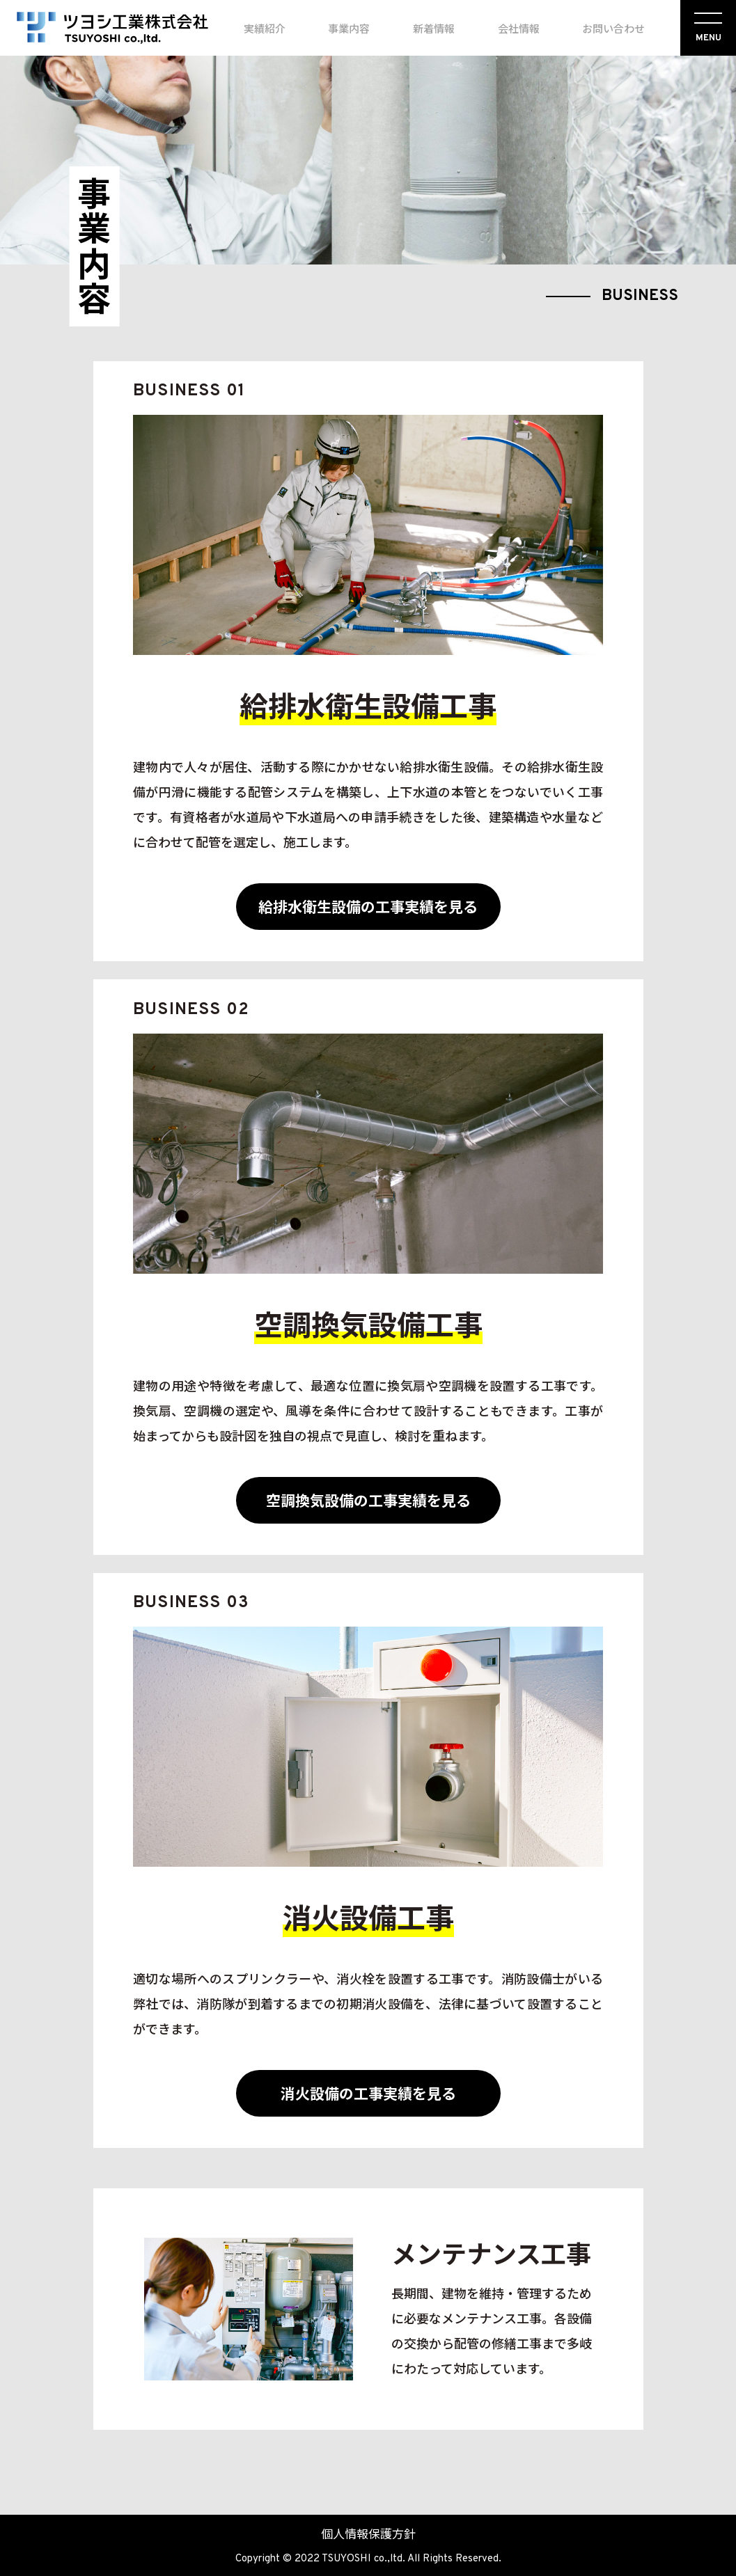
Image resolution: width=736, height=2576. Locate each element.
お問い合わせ (613, 28)
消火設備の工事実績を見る (368, 2093)
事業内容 (349, 28)
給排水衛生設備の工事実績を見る (368, 906)
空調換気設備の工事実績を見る (368, 1500)
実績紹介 (264, 28)
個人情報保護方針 (368, 2533)
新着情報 (434, 28)
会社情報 (519, 28)
